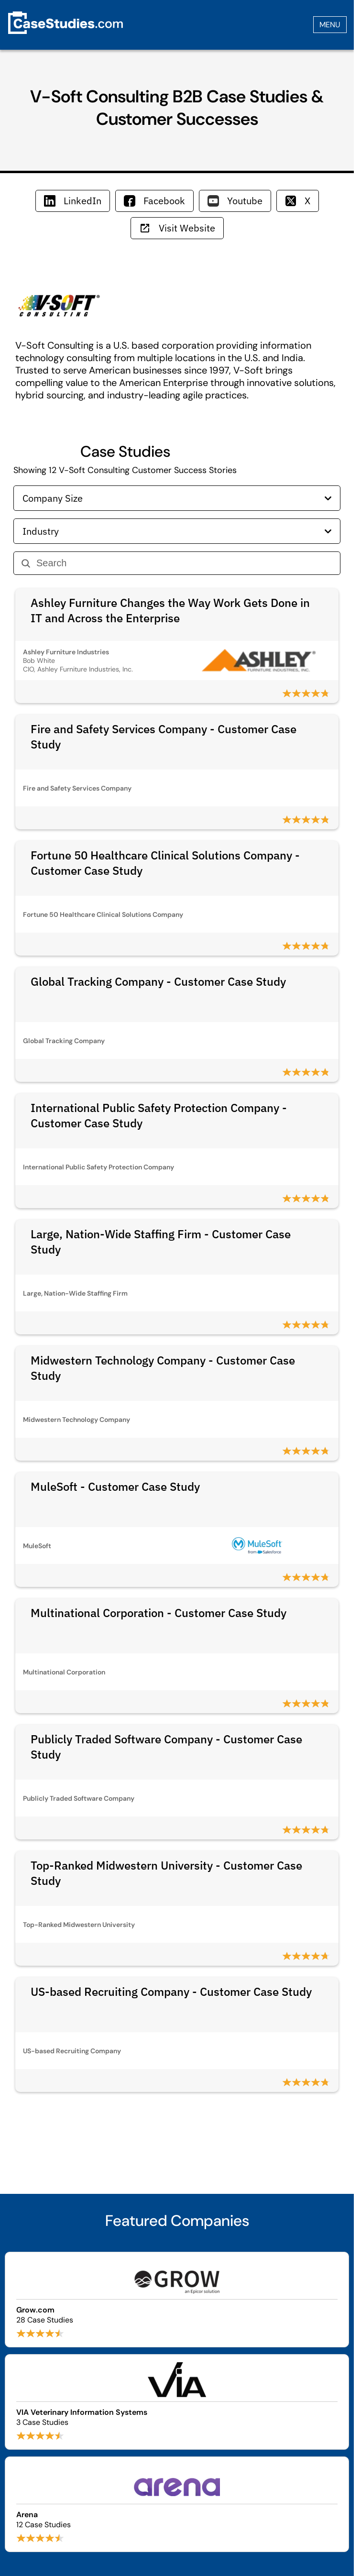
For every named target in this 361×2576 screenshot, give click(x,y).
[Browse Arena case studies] (177, 2504)
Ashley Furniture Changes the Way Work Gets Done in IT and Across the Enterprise (170, 610)
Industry (176, 531)
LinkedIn (72, 200)
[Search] (184, 563)
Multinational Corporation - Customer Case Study (158, 1612)
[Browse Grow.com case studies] (177, 2299)
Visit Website (177, 227)
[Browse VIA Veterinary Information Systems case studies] (177, 2402)
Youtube (235, 200)
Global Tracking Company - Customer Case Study (158, 981)
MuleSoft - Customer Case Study (115, 1486)
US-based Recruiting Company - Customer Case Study (171, 1991)
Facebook (154, 200)
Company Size (176, 498)
